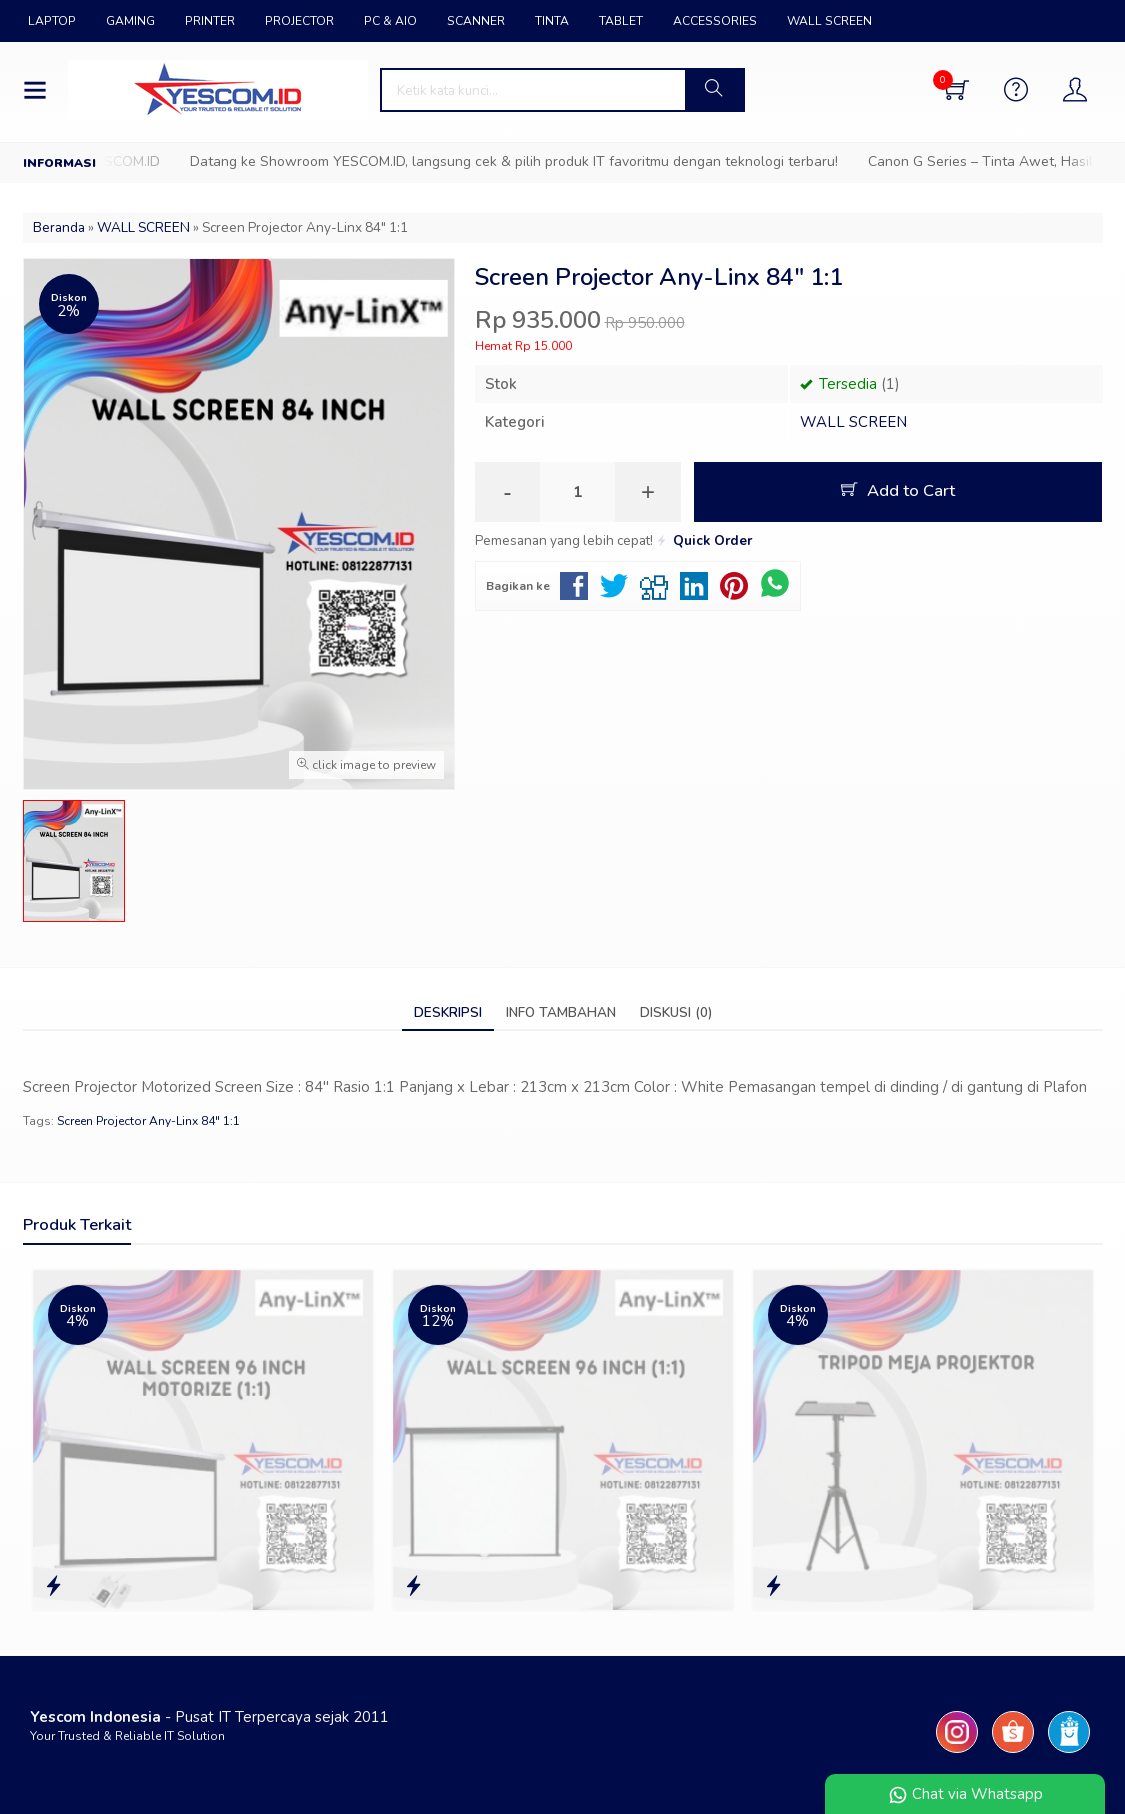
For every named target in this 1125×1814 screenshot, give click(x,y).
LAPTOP (52, 21)
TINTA (552, 21)
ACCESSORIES (715, 21)
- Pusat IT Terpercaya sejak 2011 (209, 1717)
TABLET (621, 21)
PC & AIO (390, 21)
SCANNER (476, 21)
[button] (714, 90)
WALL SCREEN (829, 21)
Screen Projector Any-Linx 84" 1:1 (148, 1121)
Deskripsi (448, 1012)
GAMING (130, 21)
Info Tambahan (561, 1012)
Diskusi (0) (676, 1012)
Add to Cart (898, 490)
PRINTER (210, 21)
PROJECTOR (299, 21)
